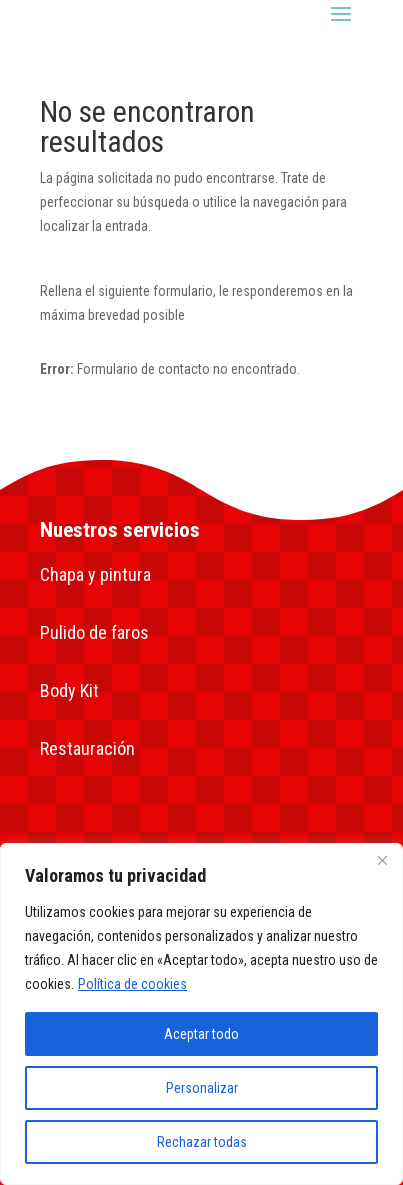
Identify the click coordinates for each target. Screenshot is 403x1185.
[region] (201, 1014)
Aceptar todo (201, 1034)
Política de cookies (132, 984)
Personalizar (202, 1088)
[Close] (382, 860)
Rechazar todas (202, 1142)
